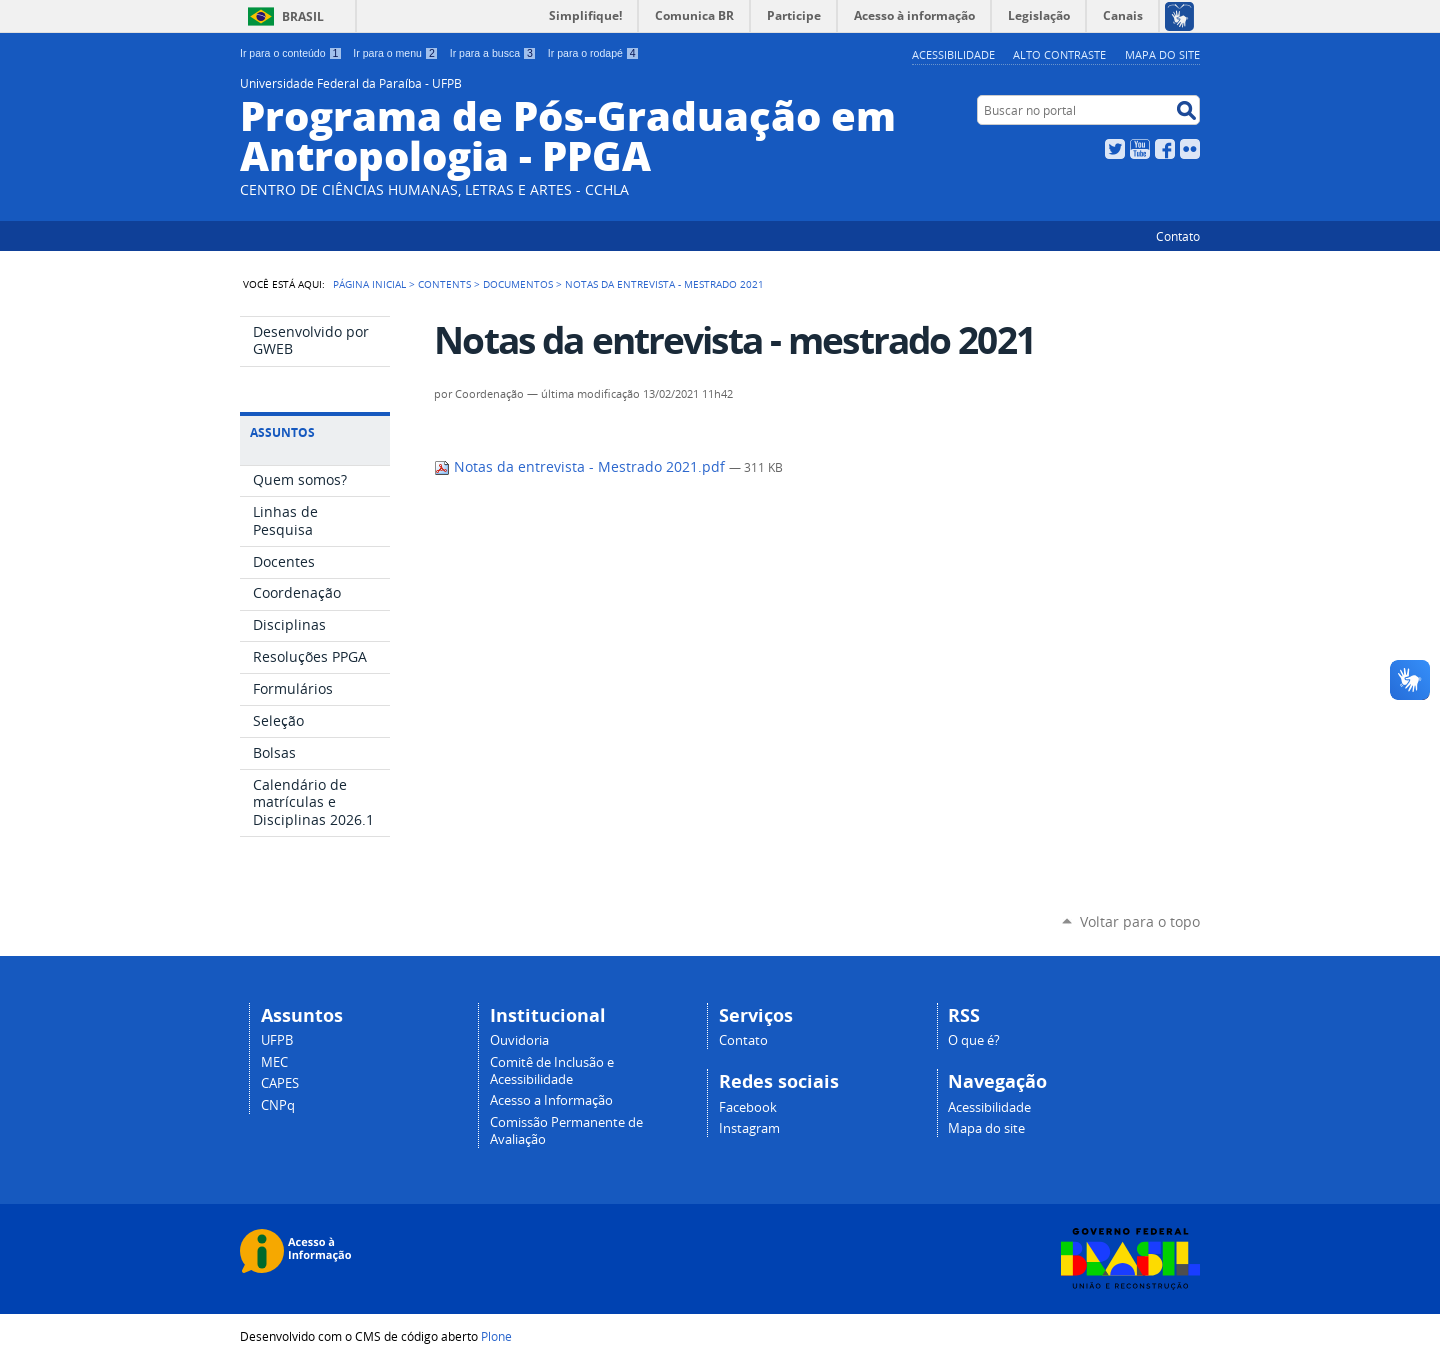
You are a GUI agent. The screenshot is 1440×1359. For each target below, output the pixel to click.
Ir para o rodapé (594, 53)
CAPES (280, 1083)
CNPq (278, 1105)
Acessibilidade (953, 54)
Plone (496, 1336)
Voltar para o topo (1140, 921)
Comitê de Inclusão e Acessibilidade (552, 1071)
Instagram (749, 1128)
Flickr (1190, 149)
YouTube (1140, 149)
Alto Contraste (1059, 54)
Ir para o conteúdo (291, 53)
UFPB (277, 1040)
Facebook (1165, 149)
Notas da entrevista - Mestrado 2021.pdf (581, 467)
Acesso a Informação (551, 1100)
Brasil (303, 16)
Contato (1178, 236)
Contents (444, 284)
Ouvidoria (519, 1040)
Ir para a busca (493, 53)
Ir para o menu (395, 53)
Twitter (1115, 149)
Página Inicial (369, 284)
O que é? (974, 1040)
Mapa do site (1162, 54)
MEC (274, 1062)
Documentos (518, 284)
